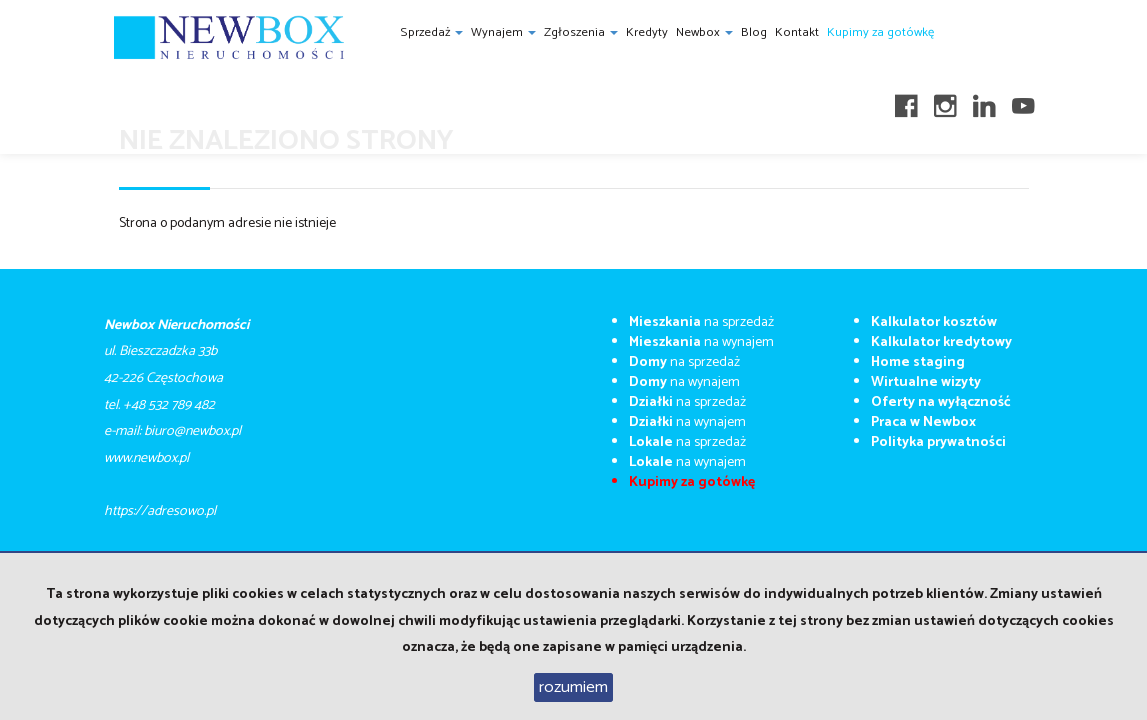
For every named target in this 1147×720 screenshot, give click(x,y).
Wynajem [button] (503, 32)
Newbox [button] (704, 32)
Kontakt (797, 32)
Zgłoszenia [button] (581, 32)
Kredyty (647, 32)
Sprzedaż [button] (431, 32)
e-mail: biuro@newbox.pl (172, 431)
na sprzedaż (701, 322)
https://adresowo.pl (160, 511)
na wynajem (701, 342)
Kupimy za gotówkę (880, 32)
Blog (754, 32)
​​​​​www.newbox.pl (146, 458)
